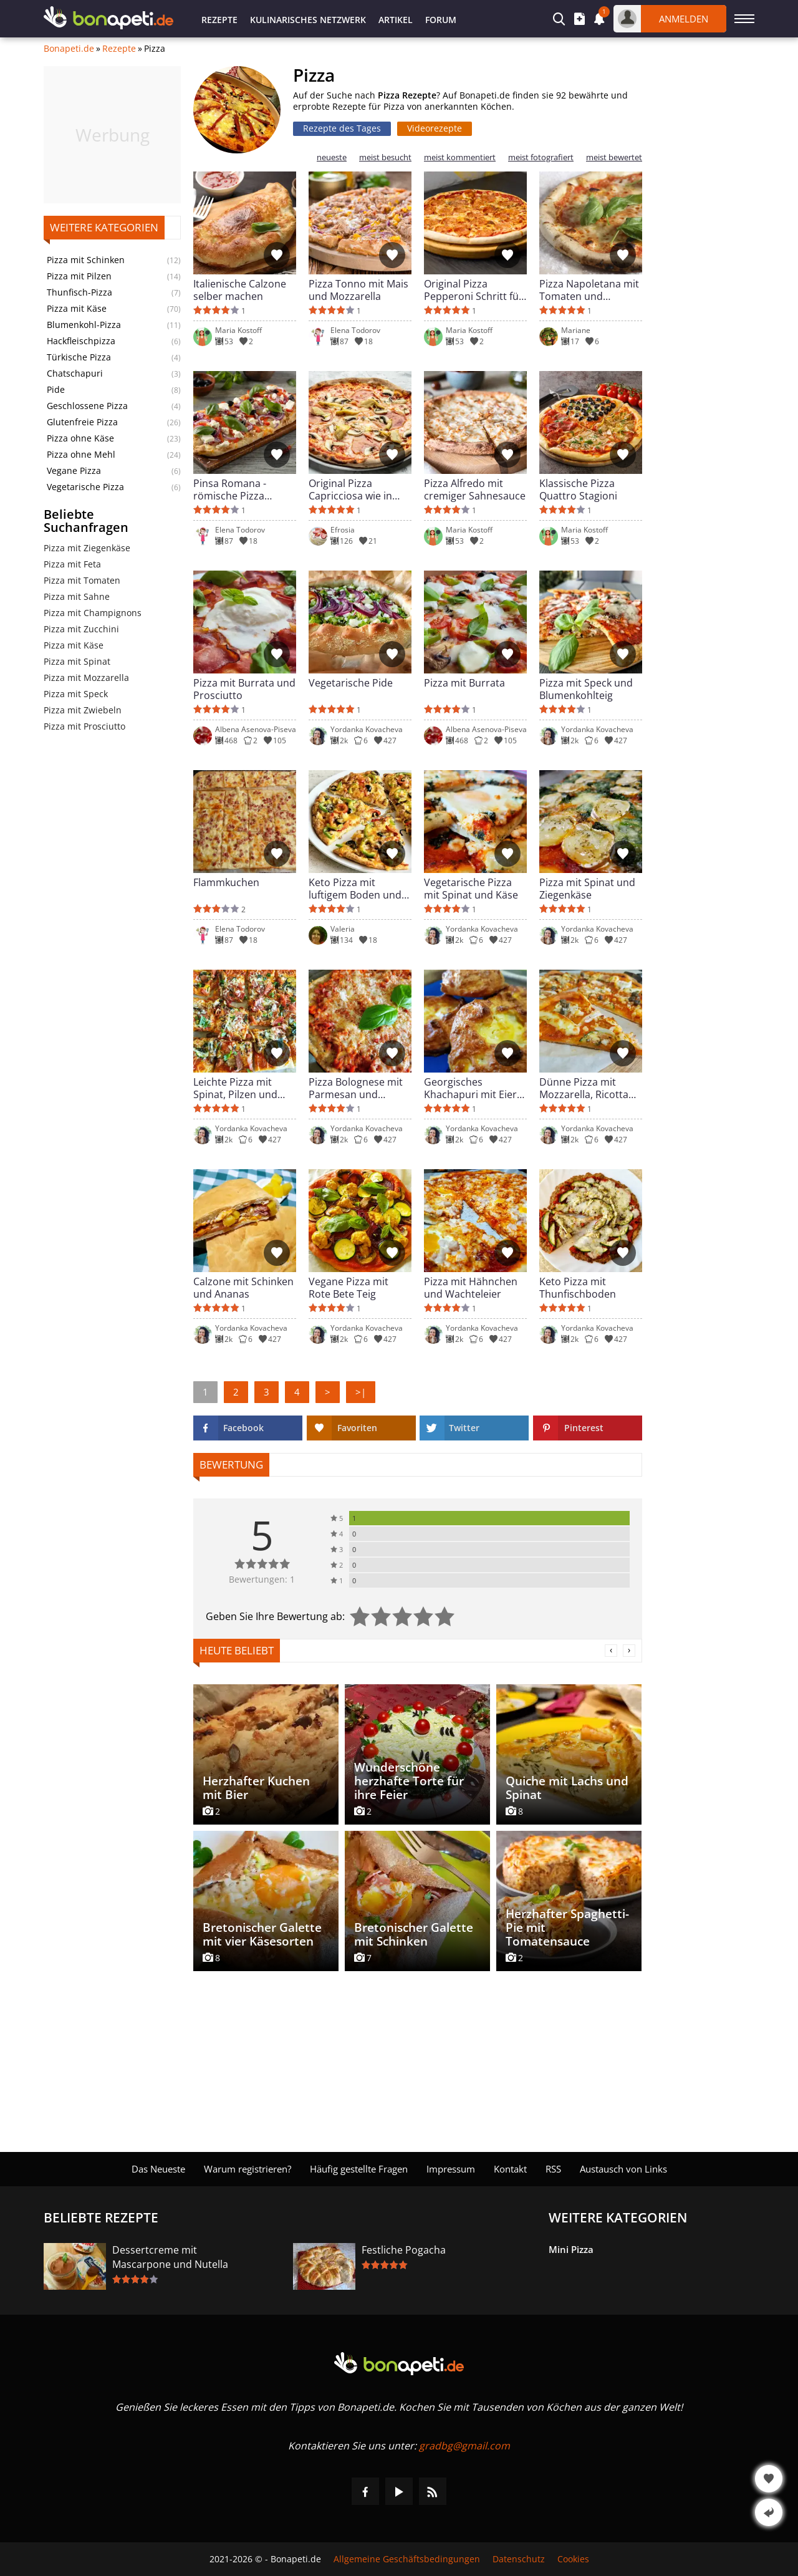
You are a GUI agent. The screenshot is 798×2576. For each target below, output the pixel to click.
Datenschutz (519, 2559)
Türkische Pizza (79, 357)
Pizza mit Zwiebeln (83, 710)
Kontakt (510, 2169)
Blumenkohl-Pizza (84, 325)
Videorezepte (434, 128)
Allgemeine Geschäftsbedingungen (407, 2559)
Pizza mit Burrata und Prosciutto (244, 689)
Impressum (450, 2169)
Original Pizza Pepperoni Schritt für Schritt (473, 289)
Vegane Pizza (74, 471)
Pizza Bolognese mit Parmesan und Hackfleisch (356, 1088)
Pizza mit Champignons (93, 613)
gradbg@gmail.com (464, 2446)
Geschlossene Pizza (87, 406)
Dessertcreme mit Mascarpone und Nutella (170, 2257)
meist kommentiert (460, 157)
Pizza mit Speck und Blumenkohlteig (586, 689)
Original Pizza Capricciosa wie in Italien (350, 489)
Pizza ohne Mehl (81, 455)
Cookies (573, 2559)
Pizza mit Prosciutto (84, 726)
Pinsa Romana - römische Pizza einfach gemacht (232, 489)
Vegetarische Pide (351, 683)
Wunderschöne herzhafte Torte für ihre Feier (409, 1781)
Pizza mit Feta (72, 564)
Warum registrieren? (247, 2169)
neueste (332, 157)
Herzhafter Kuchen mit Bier (256, 1788)
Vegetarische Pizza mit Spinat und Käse (471, 888)
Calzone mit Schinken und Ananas (243, 1287)
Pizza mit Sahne (77, 596)
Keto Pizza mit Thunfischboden (577, 1287)
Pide (56, 390)
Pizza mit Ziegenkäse (87, 548)
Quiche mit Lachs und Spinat (567, 1788)
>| (360, 1392)
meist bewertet (614, 157)
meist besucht (385, 157)
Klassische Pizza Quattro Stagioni (578, 489)
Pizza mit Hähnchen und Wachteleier (470, 1287)
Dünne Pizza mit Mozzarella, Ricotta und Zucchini (583, 1088)
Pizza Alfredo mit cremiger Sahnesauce (475, 489)
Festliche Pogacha (404, 2250)
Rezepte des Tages (342, 128)
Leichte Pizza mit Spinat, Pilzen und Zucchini (235, 1088)
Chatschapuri (75, 374)
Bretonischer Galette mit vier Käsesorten (262, 1934)
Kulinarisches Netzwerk (308, 20)
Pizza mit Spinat (77, 661)
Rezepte (219, 20)
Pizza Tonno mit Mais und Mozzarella (358, 289)
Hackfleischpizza (81, 341)
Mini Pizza (571, 2249)
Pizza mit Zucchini (81, 629)
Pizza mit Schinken (86, 260)
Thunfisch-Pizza (79, 292)
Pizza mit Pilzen (79, 276)
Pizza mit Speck (76, 694)
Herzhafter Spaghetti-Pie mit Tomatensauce (567, 1927)
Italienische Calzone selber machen (239, 289)
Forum (440, 20)
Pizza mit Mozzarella (86, 677)
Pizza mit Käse (77, 309)
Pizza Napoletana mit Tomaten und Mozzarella (589, 289)
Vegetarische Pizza (85, 487)
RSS (553, 2169)
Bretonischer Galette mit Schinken (413, 1934)
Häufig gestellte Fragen (359, 2169)
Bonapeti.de (69, 49)
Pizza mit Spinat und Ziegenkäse (587, 888)
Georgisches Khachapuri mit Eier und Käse (470, 1088)
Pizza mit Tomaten (82, 580)
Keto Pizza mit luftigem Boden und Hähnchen (355, 888)
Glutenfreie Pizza (82, 422)
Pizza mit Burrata (464, 683)
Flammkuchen (226, 882)
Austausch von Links (623, 2169)
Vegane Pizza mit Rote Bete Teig (348, 1287)
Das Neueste (158, 2169)
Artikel (395, 20)
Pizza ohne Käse (80, 438)
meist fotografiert (541, 157)
